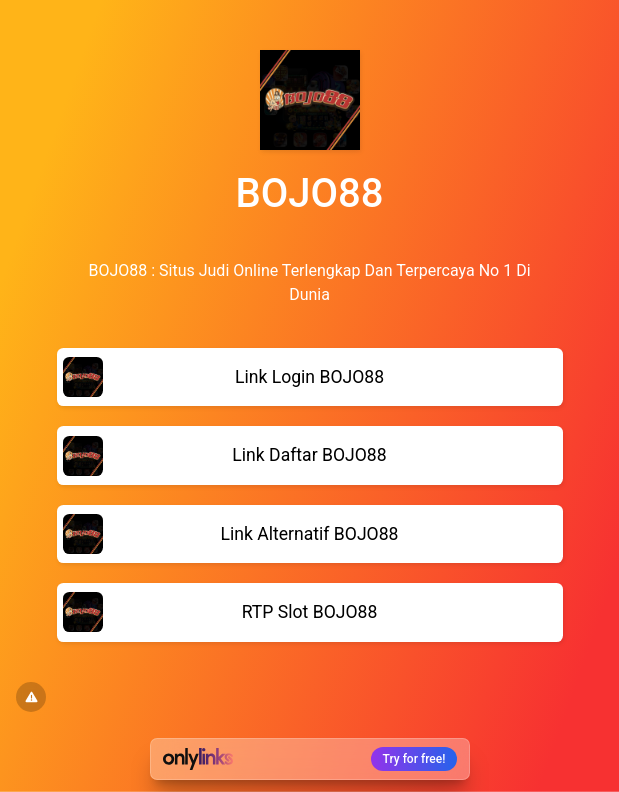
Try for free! (414, 759)
